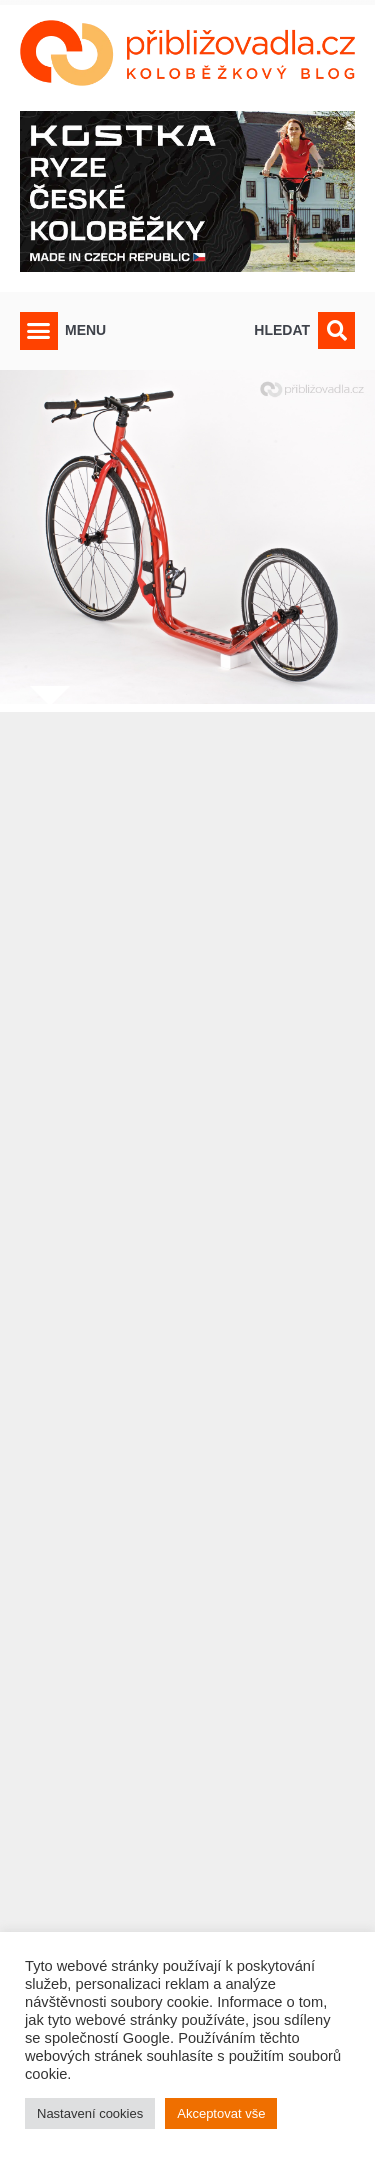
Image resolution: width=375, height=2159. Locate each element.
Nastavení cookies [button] (90, 2113)
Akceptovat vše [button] (221, 2113)
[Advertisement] (187, 1396)
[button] (39, 331)
